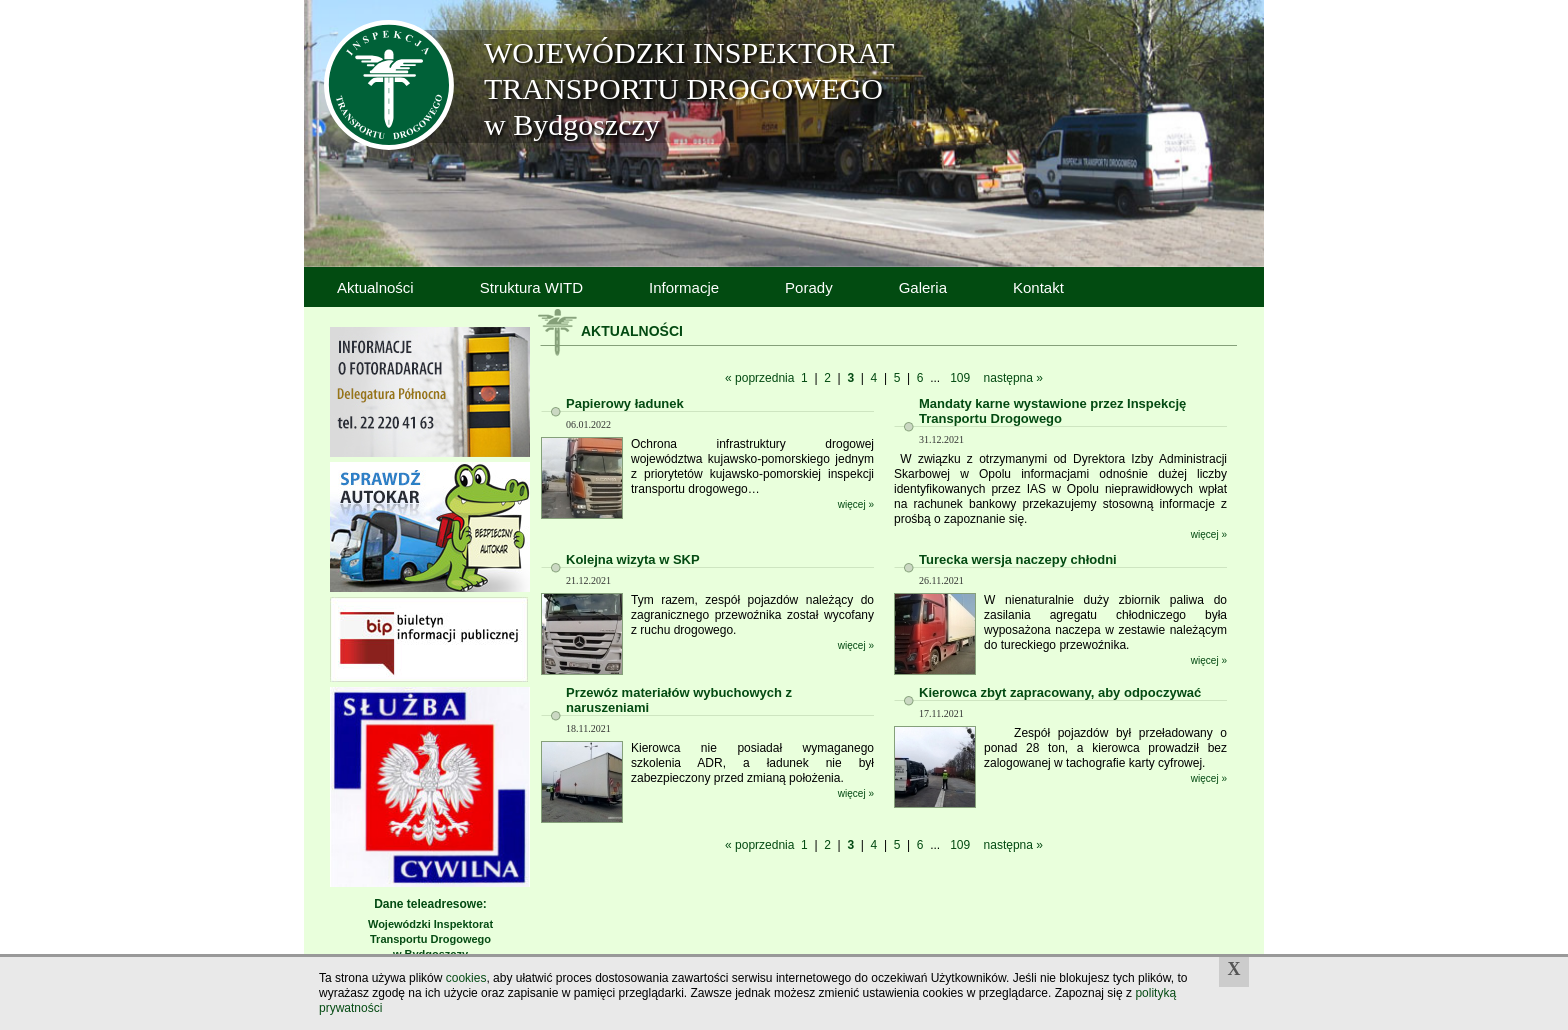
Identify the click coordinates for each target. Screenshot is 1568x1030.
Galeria (923, 287)
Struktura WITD (531, 287)
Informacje (684, 287)
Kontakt (1038, 287)
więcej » (856, 504)
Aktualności (375, 287)
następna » (1013, 378)
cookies (466, 978)
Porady (809, 287)
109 (960, 378)
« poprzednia (759, 378)
